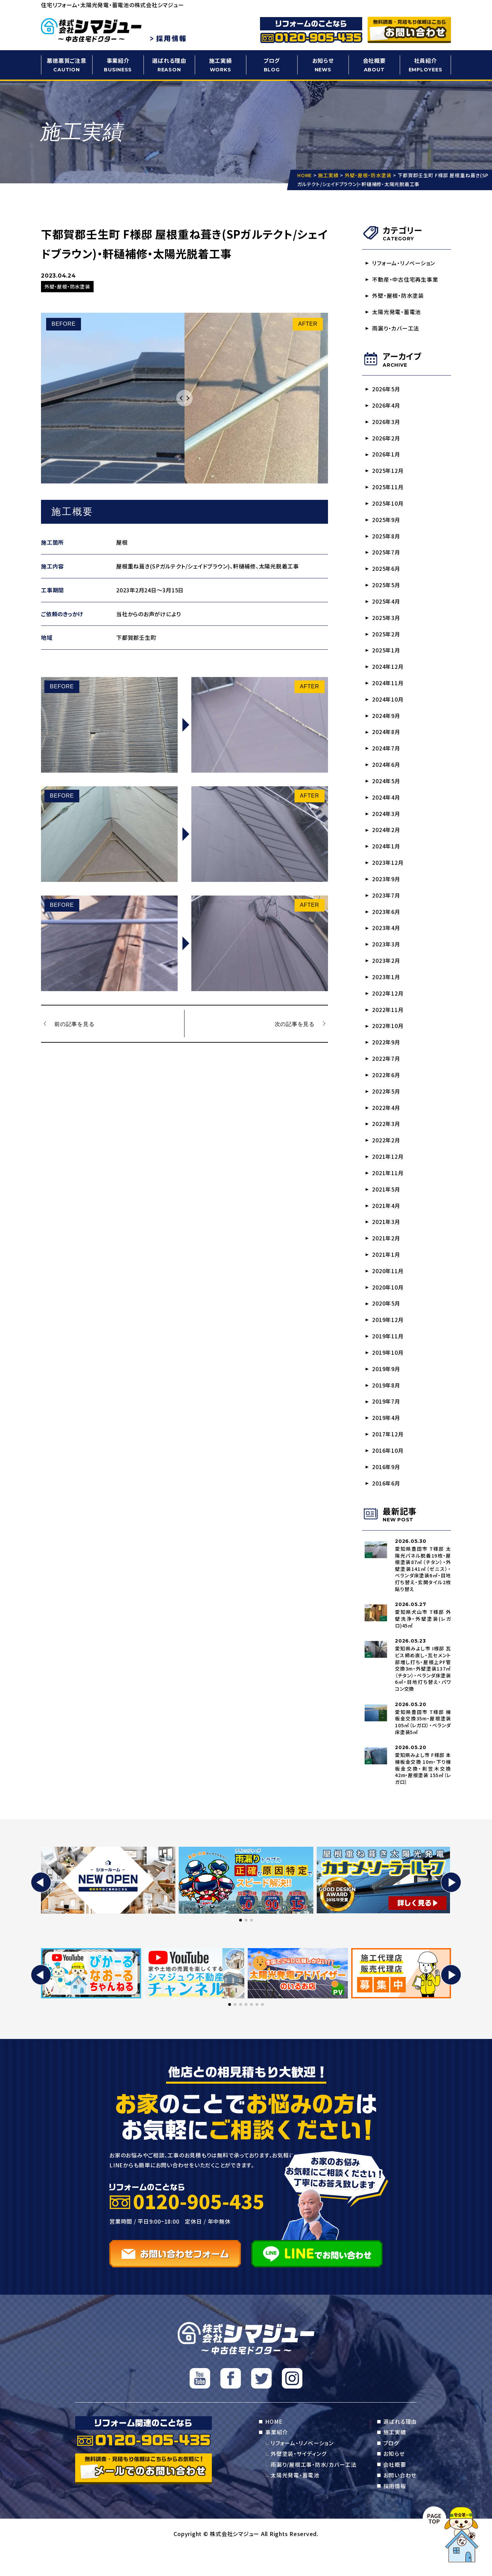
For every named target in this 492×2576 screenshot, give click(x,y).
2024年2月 (386, 841)
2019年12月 (388, 1341)
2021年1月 (386, 1274)
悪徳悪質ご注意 (66, 65)
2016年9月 (386, 1491)
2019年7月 (386, 1424)
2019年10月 (388, 1374)
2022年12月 (388, 1007)
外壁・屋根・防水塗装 (398, 297)
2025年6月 (386, 574)
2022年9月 (386, 1057)
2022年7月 (386, 1074)
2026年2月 (386, 441)
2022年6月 (386, 1091)
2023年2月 (386, 974)
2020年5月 (386, 1324)
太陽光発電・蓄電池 (396, 313)
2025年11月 (388, 491)
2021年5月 (386, 1207)
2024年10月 (388, 707)
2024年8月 (386, 741)
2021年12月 (388, 1174)
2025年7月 (386, 557)
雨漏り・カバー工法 (396, 330)
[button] (41, 1908)
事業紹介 (118, 65)
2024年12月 (388, 674)
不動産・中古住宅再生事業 (405, 280)
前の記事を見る (75, 1024)
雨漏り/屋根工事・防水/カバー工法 (314, 2491)
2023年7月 (386, 907)
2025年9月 (386, 524)
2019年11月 (388, 1357)
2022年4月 (386, 1124)
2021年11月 (388, 1190)
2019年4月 (386, 1440)
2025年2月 (386, 641)
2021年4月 (386, 1224)
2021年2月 (386, 1257)
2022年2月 (386, 1157)
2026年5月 (386, 391)
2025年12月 (388, 474)
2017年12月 (388, 1457)
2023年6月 (386, 924)
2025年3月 (386, 624)
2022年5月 (386, 1107)
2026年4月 (386, 408)
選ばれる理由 (169, 65)
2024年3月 (386, 824)
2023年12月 (388, 874)
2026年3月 (386, 424)
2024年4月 (386, 807)
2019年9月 (386, 1390)
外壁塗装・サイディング (298, 2480)
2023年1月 (386, 991)
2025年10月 (388, 508)
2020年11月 (388, 1290)
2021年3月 (386, 1241)
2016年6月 (386, 1507)
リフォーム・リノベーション (404, 263)
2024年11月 (388, 691)
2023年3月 (386, 957)
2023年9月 (386, 891)
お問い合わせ (400, 2502)
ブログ (271, 65)
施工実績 (220, 65)
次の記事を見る (294, 1024)
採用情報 (394, 2513)
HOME (274, 2447)
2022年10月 (388, 1041)
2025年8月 (386, 541)
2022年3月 (386, 1141)
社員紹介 (425, 65)
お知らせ (322, 65)
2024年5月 (386, 791)
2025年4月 (386, 608)
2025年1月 (386, 657)
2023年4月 (386, 941)
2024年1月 (386, 857)
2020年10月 (388, 1307)
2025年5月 (386, 591)
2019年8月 (386, 1407)
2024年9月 (386, 724)
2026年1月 (386, 457)
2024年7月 (386, 758)
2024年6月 (386, 774)
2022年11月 (388, 1024)
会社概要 (374, 65)
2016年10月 (388, 1474)
